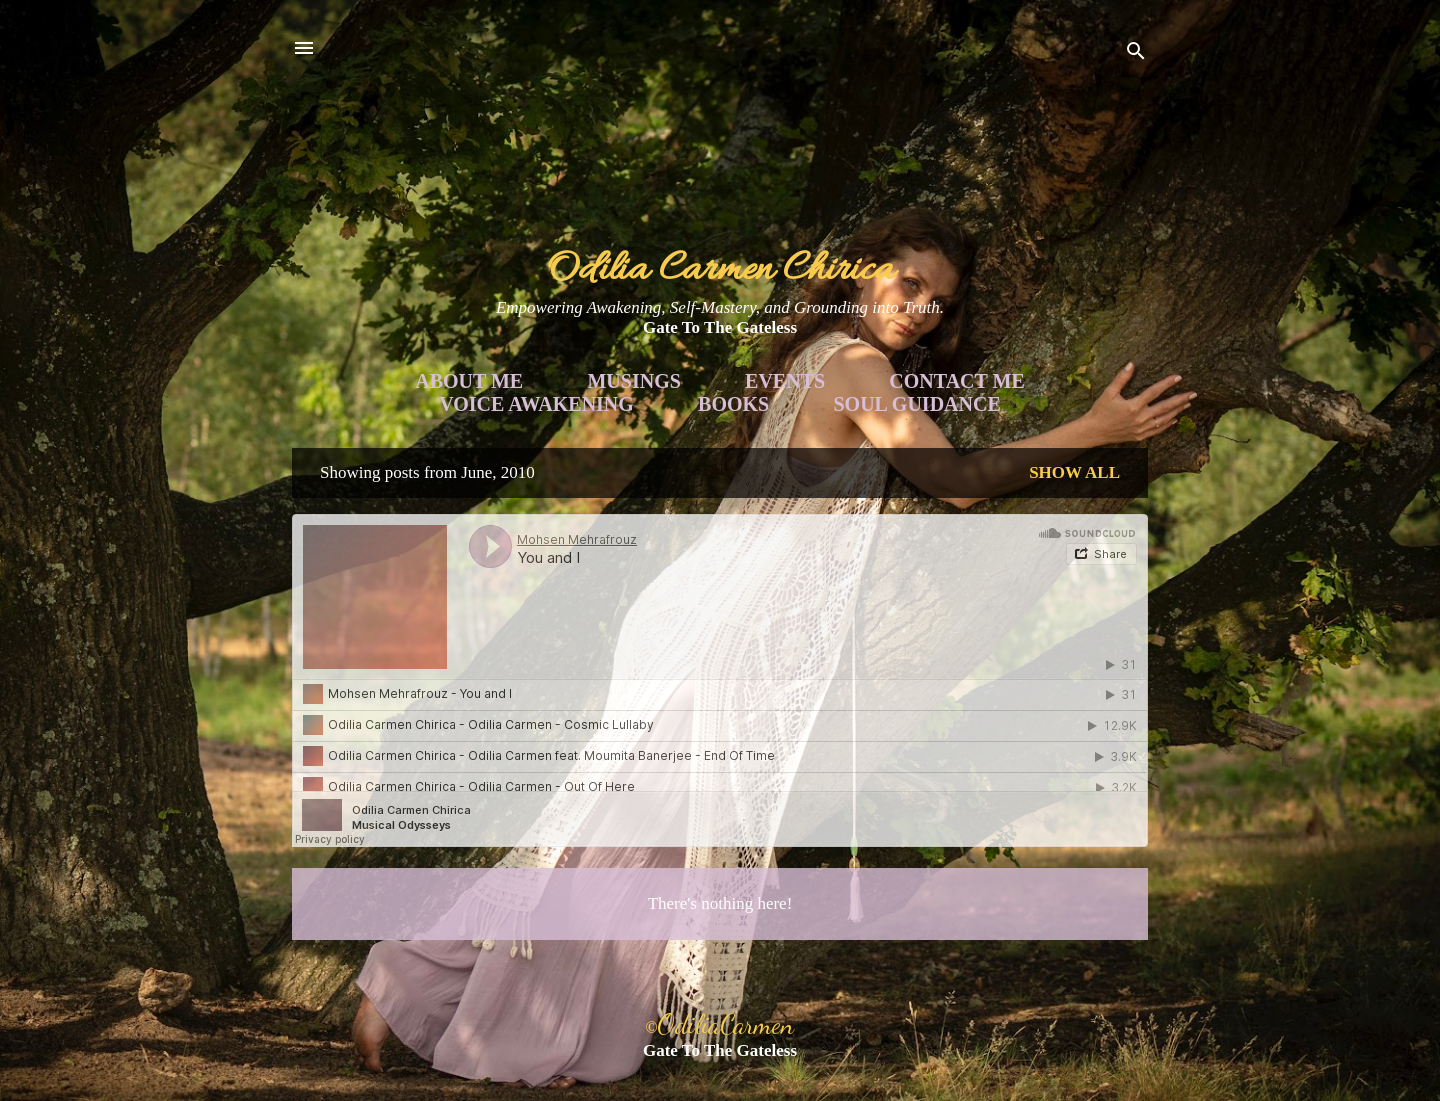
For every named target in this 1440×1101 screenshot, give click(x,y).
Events (785, 381)
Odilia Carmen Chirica (720, 270)
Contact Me (956, 381)
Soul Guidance (917, 404)
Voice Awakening (536, 404)
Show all (1074, 472)
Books (733, 404)
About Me (469, 381)
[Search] (1136, 54)
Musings (633, 381)
